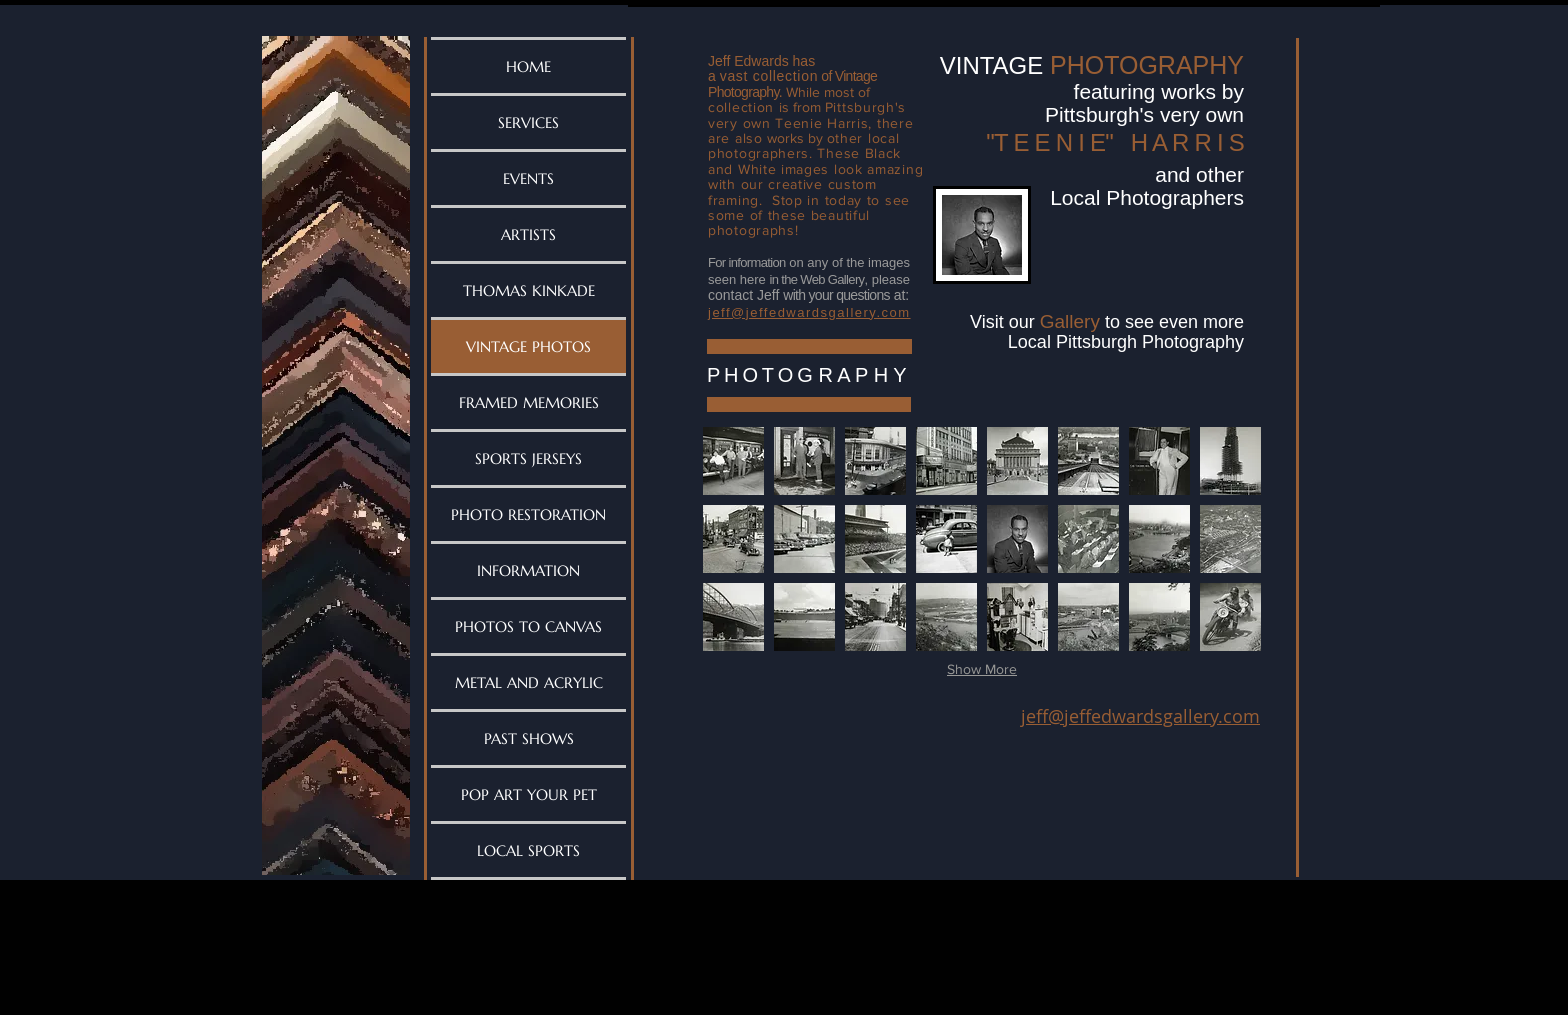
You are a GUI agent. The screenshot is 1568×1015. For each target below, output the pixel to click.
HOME (528, 66)
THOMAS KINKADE (529, 290)
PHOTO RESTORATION (528, 514)
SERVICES (528, 122)
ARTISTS (528, 234)
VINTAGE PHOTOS (528, 346)
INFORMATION (528, 570)
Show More (982, 669)
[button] (733, 461)
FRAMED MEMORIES (529, 402)
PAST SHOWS (529, 738)
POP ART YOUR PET (529, 794)
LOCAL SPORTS (528, 850)
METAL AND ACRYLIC (529, 682)
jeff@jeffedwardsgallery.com (1140, 716)
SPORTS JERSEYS (528, 458)
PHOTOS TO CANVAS (528, 626)
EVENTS (528, 178)
